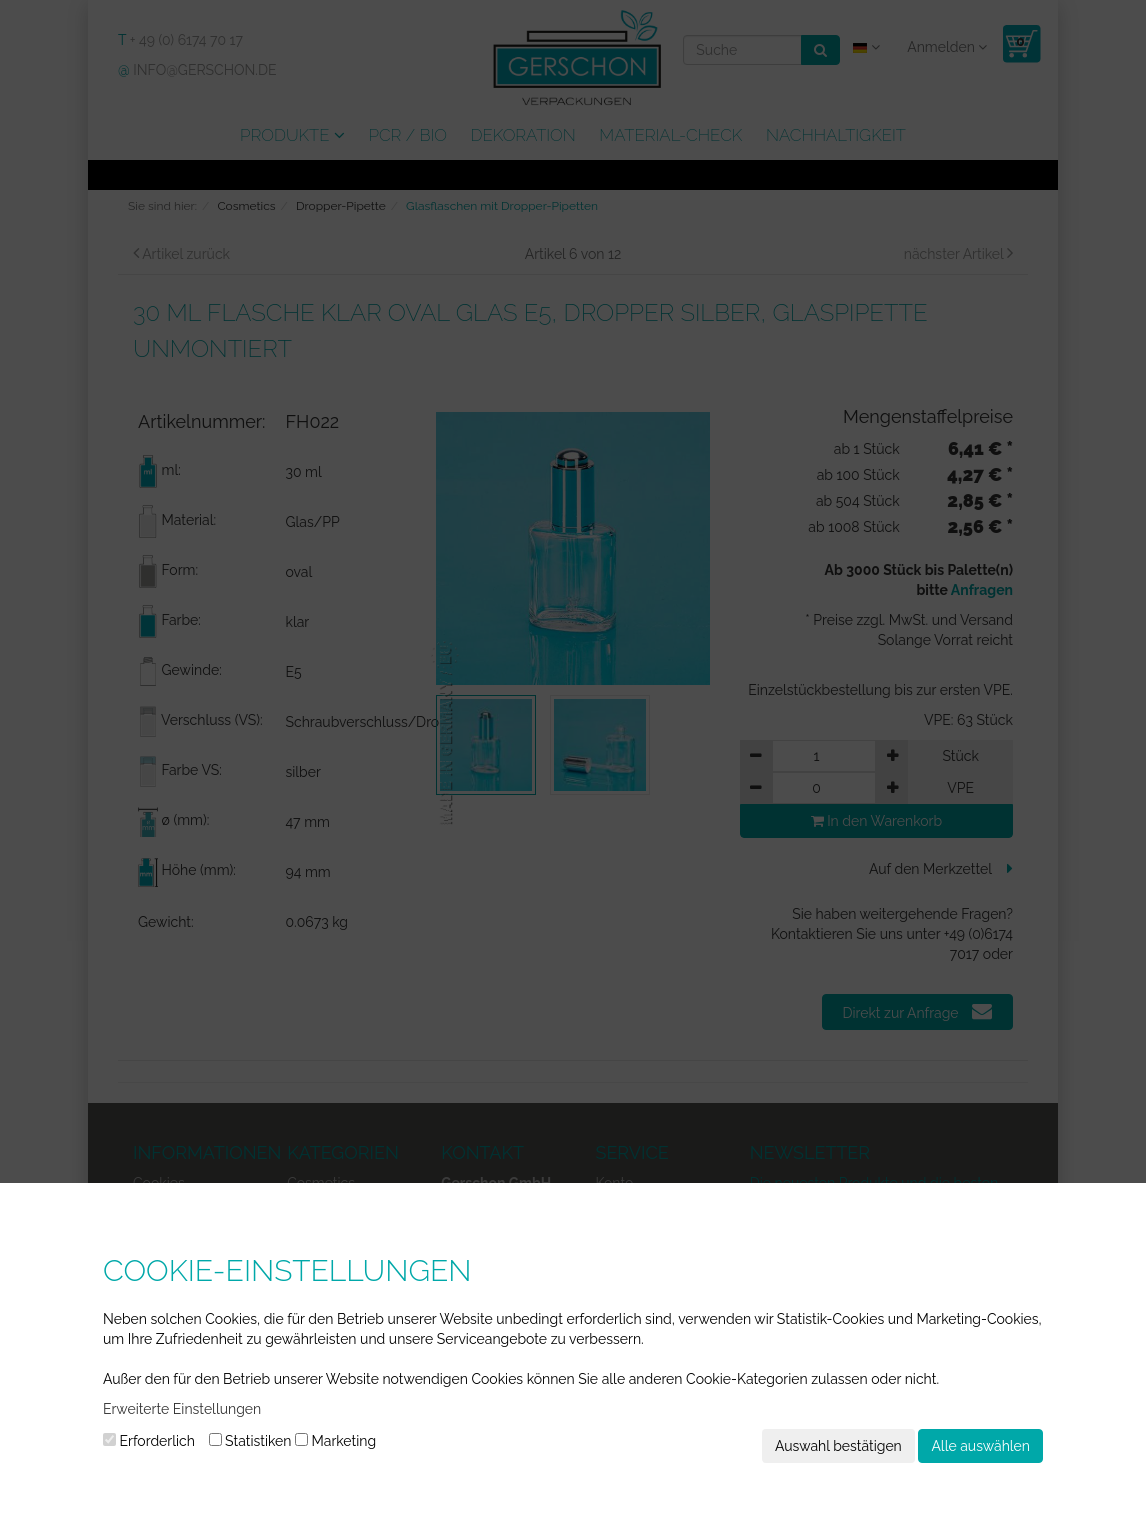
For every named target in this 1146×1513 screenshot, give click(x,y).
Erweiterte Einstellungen (182, 1409)
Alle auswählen (980, 1446)
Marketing (335, 1441)
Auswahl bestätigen (838, 1446)
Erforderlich (149, 1441)
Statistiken (250, 1441)
